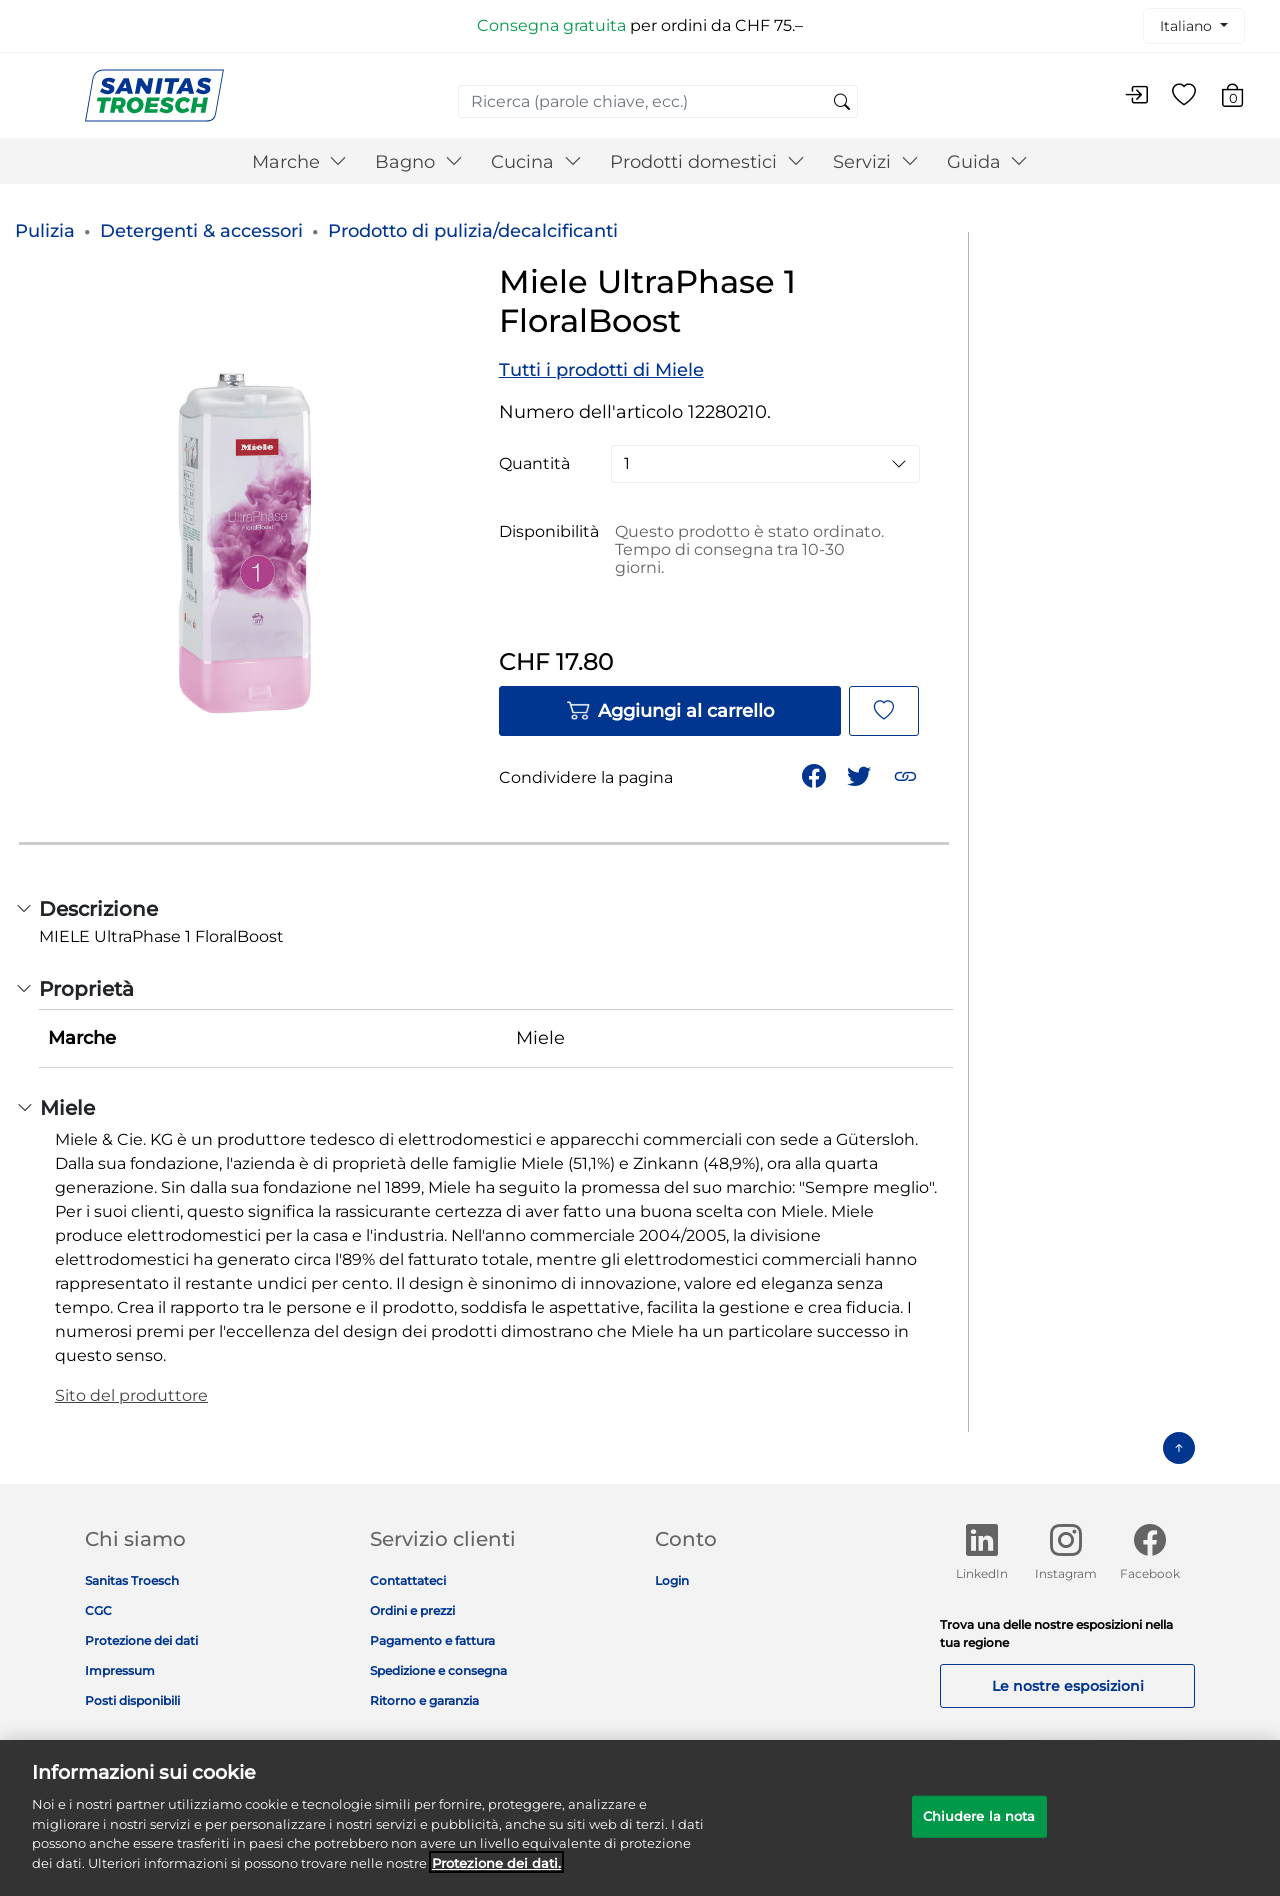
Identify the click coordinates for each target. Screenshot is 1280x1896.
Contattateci (408, 1580)
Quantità (534, 464)
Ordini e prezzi (412, 1610)
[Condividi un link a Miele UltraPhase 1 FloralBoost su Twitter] (861, 774)
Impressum (120, 1670)
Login (672, 1580)
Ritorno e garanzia (424, 1700)
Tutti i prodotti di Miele (601, 370)
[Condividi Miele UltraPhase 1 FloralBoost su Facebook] (816, 774)
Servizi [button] (876, 162)
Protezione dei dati (141, 1640)
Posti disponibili (132, 1700)
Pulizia (45, 231)
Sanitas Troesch (132, 1580)
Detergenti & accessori (201, 231)
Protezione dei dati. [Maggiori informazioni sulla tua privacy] (496, 1874)
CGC (98, 1610)
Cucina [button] (536, 162)
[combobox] (658, 101)
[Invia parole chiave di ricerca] (842, 103)
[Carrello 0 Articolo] (1242, 98)
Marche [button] (300, 162)
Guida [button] (988, 162)
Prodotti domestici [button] (707, 162)
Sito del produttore (131, 1395)
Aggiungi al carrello (670, 711)
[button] (907, 774)
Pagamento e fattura (432, 1640)
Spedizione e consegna (438, 1670)
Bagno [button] (419, 162)
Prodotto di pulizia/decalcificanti (473, 231)
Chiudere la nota (979, 1827)
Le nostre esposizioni (1068, 1686)
